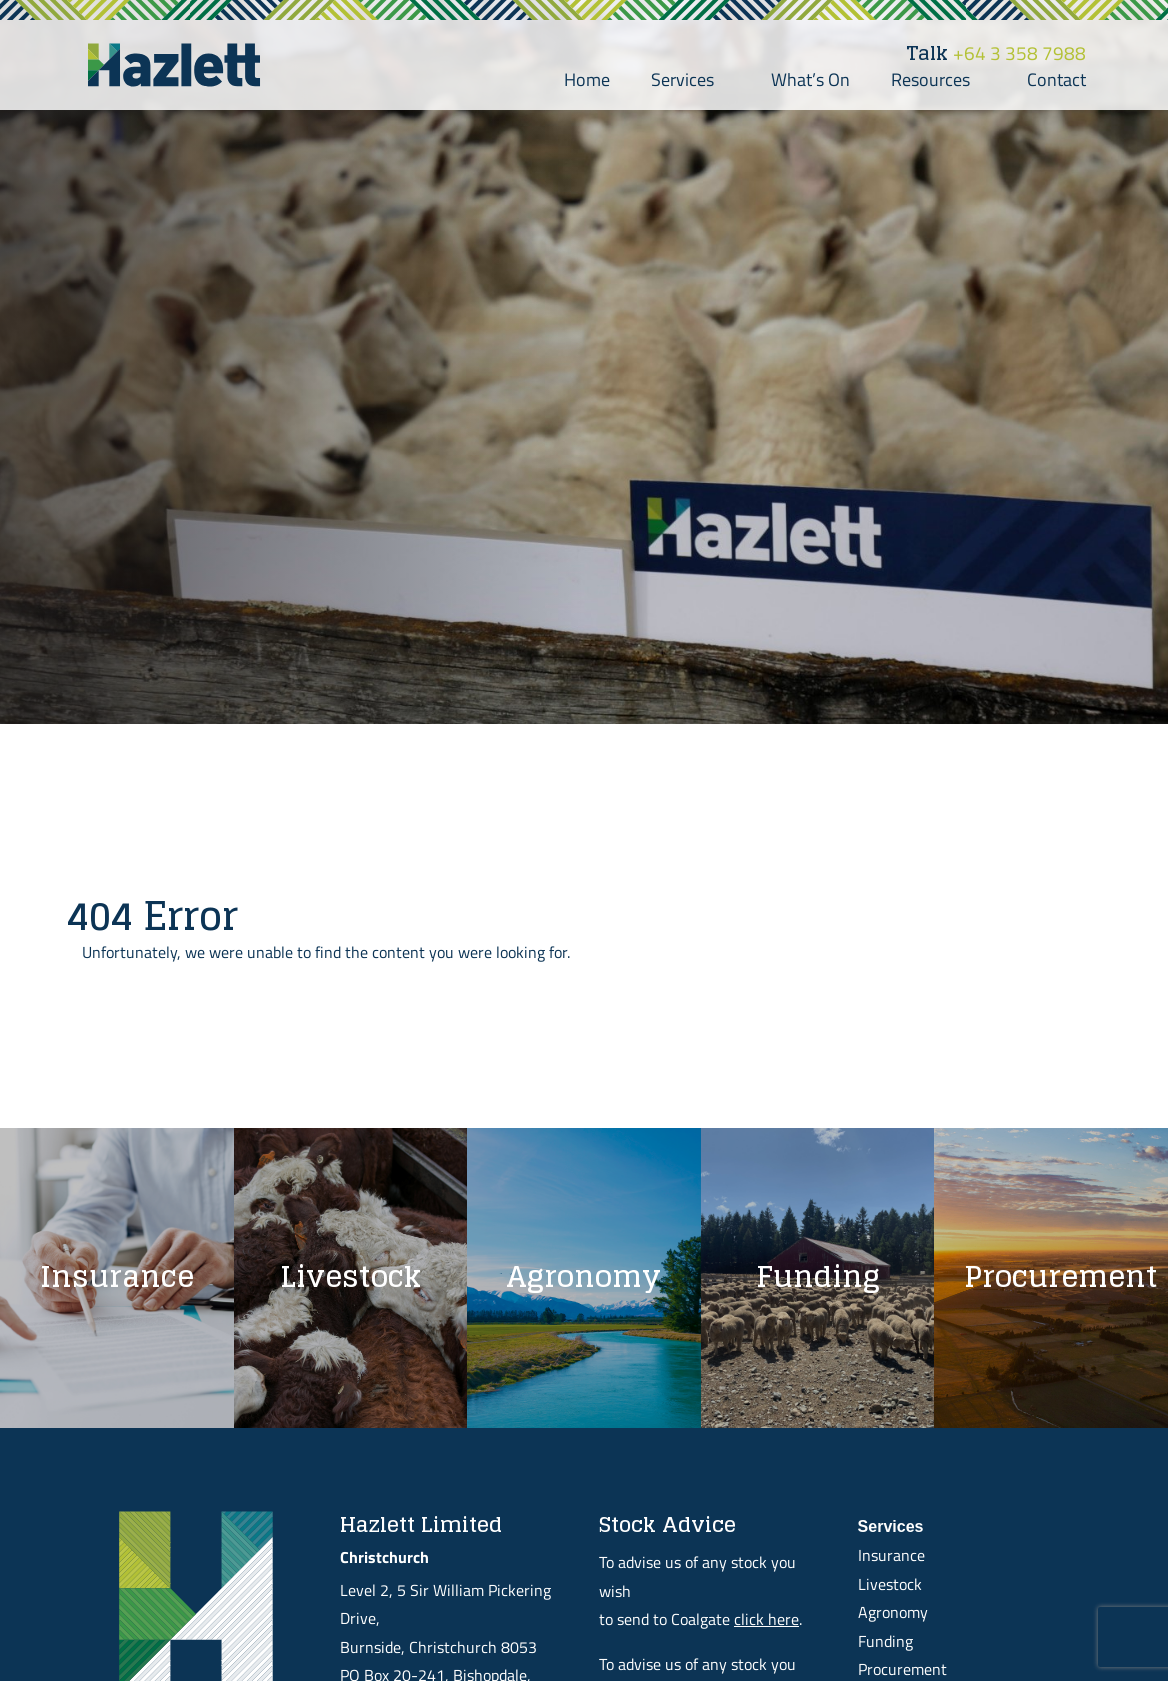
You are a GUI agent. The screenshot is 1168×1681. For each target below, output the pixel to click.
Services (690, 79)
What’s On (810, 79)
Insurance (891, 1555)
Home (587, 79)
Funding (885, 1641)
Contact (1056, 79)
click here (766, 1619)
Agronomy (893, 1612)
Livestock (890, 1584)
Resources (938, 79)
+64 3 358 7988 (996, 53)
